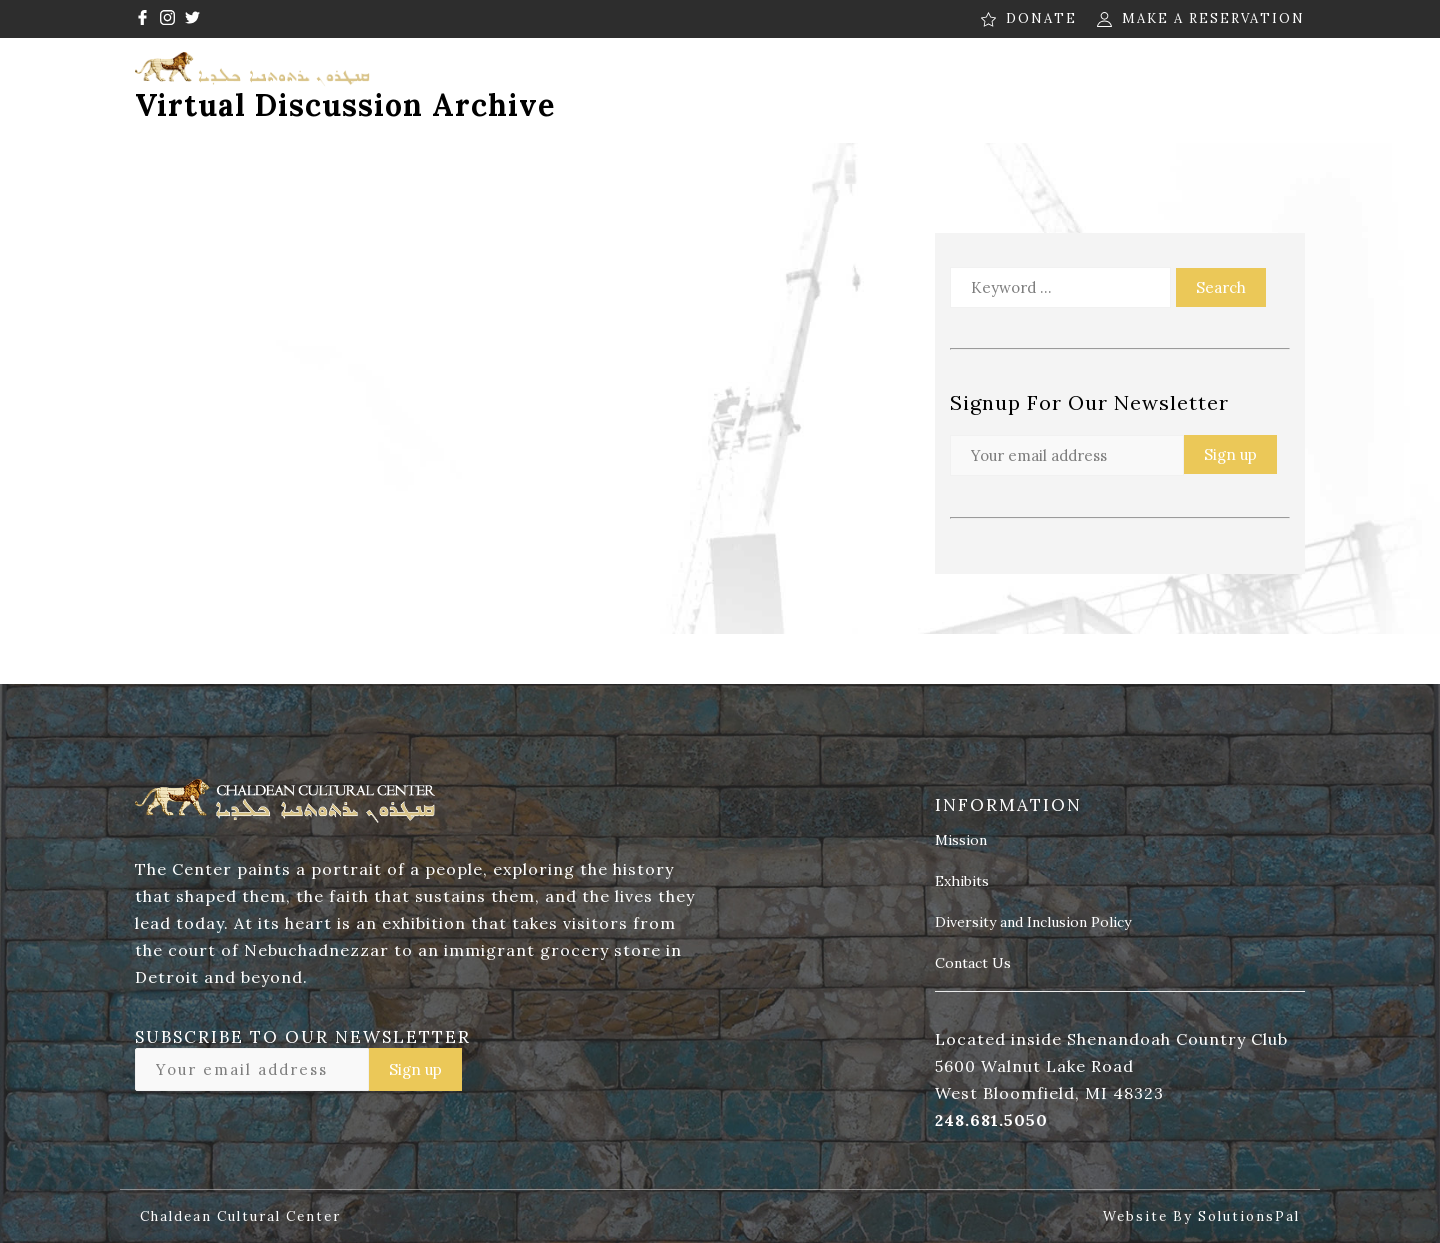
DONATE (1041, 18)
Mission (961, 841)
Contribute (1095, 79)
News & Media (931, 79)
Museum (776, 79)
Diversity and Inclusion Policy (1033, 923)
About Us (501, 79)
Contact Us (1251, 79)
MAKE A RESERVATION (1213, 18)
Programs (641, 79)
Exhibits (962, 882)
